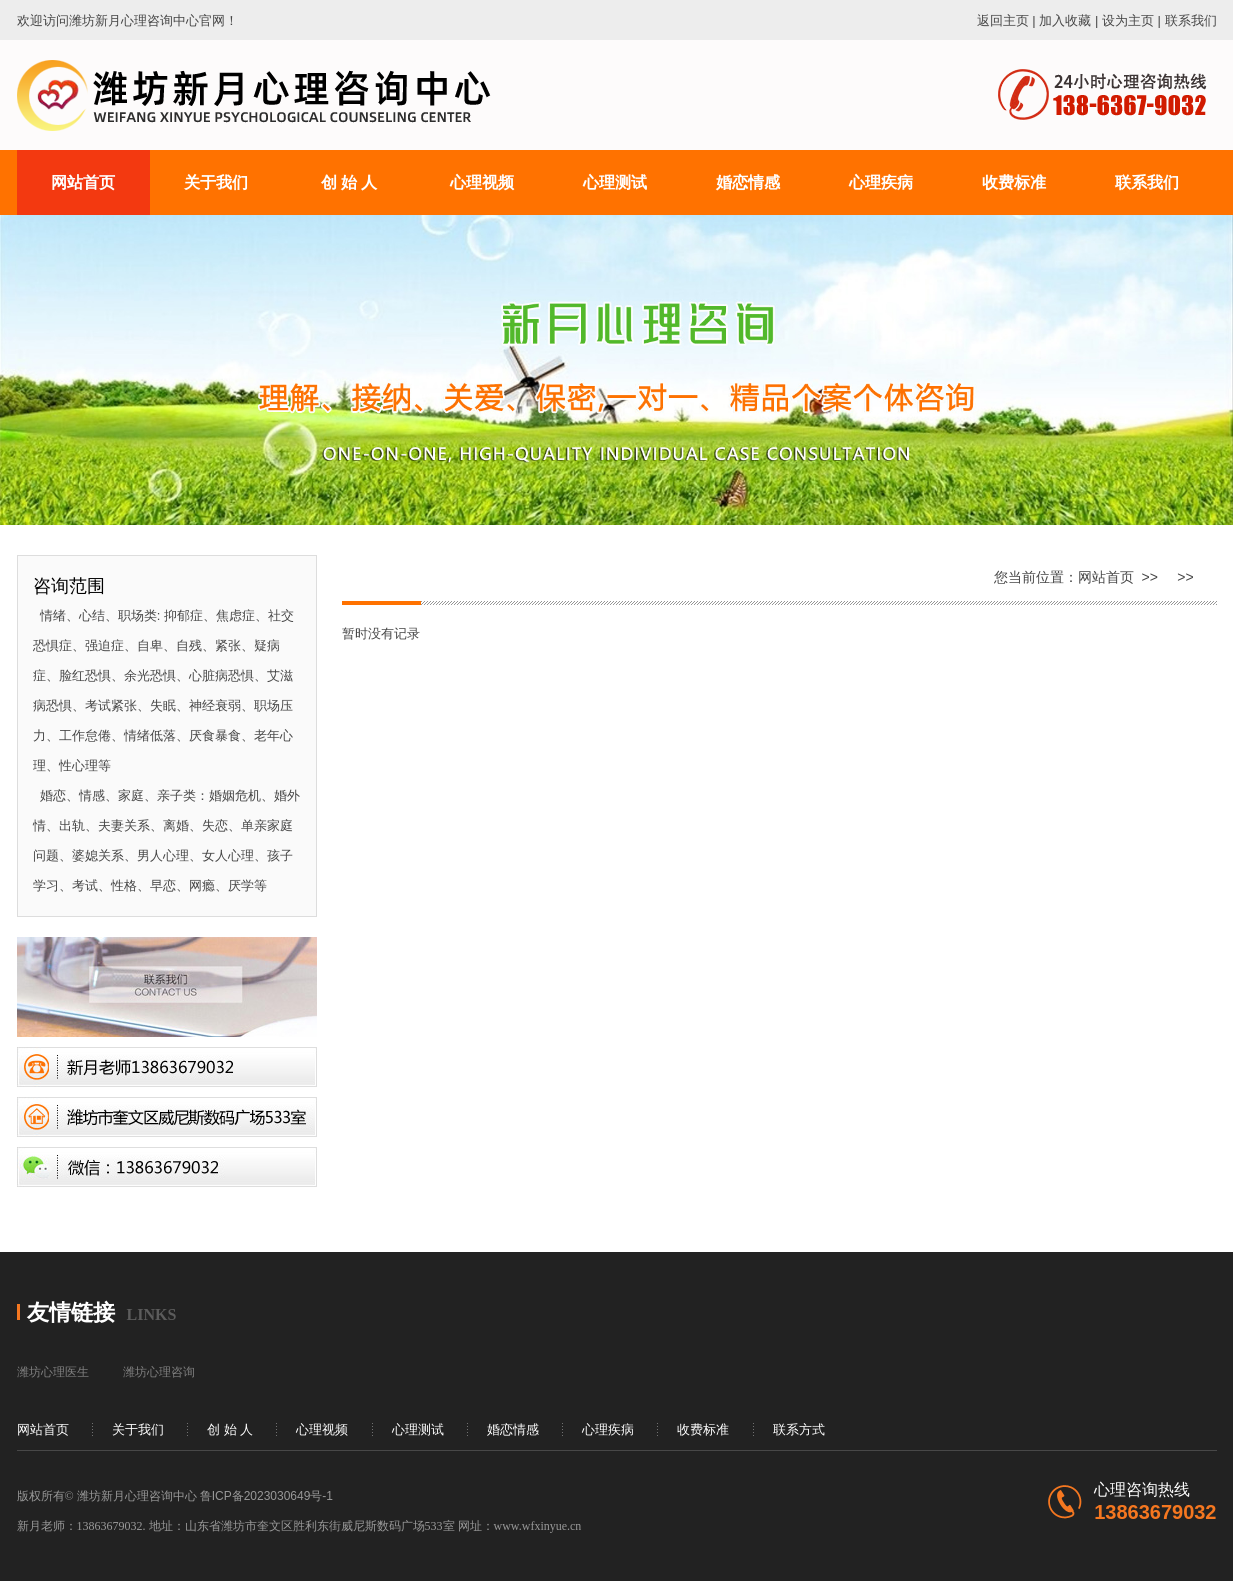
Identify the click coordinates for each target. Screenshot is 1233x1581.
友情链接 (71, 1312)
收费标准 (703, 1429)
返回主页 (1003, 20)
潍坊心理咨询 (159, 1372)
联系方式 (799, 1429)
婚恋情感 (513, 1429)
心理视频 (322, 1429)
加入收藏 (1065, 20)
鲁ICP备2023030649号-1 (266, 1496)
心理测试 (418, 1429)
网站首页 (1106, 577)
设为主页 (1128, 20)
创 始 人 (230, 1429)
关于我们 (138, 1429)
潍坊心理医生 (53, 1372)
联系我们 (1191, 20)
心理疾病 (608, 1429)
